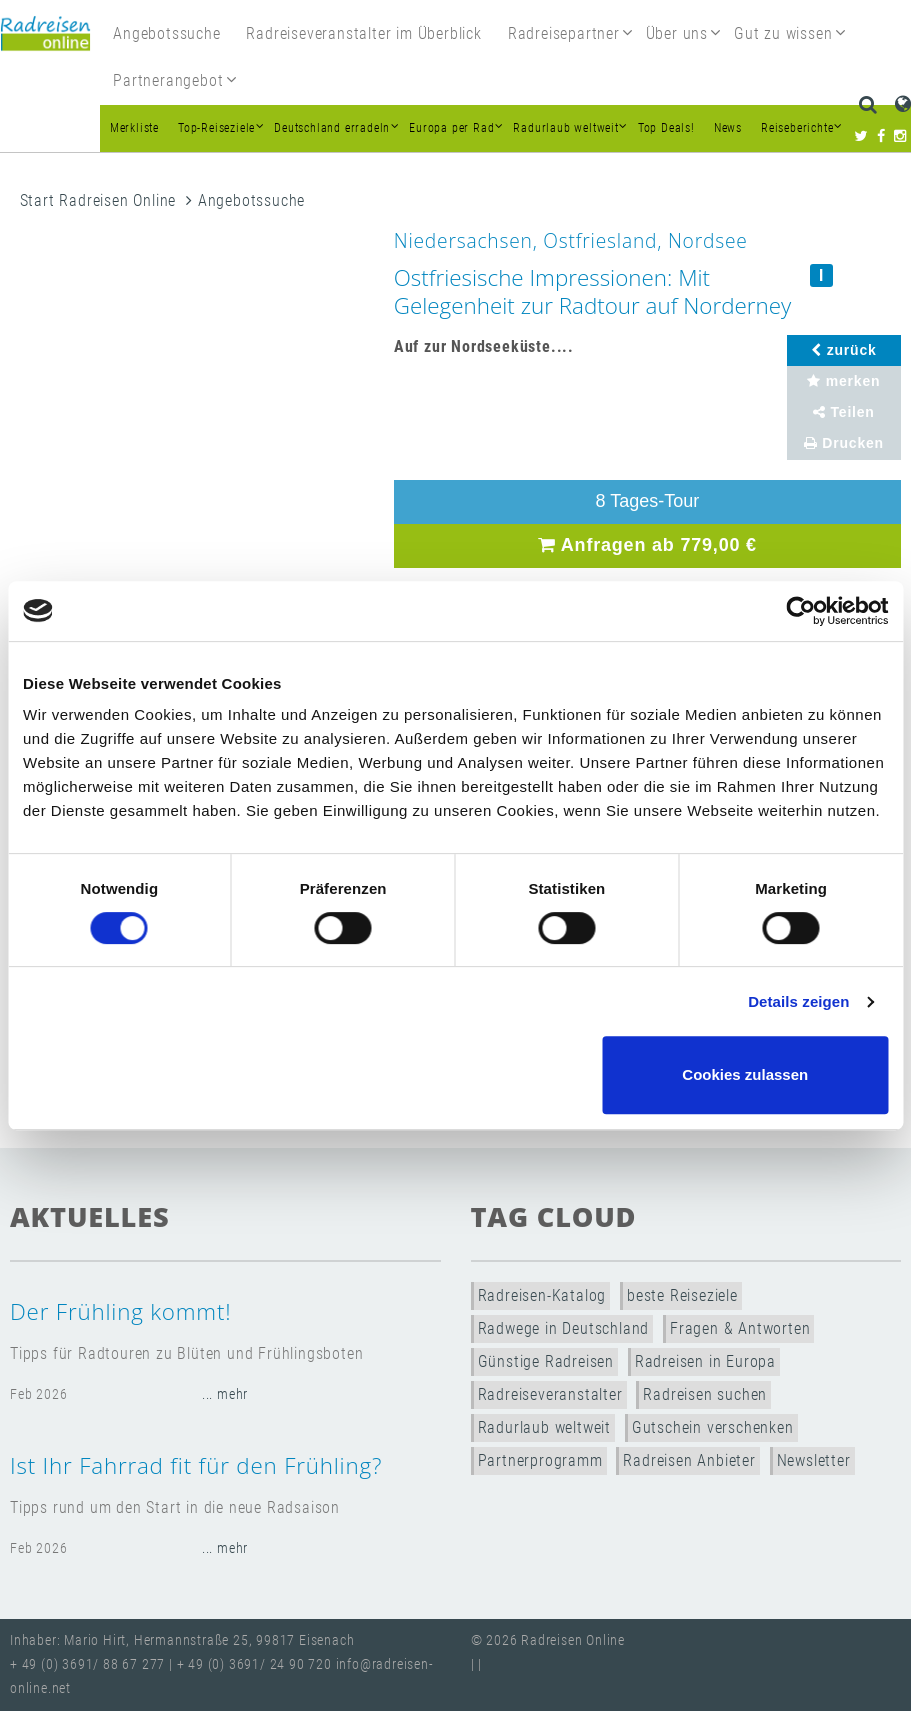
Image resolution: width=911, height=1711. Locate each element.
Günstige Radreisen (546, 1361)
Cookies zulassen (745, 1074)
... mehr (225, 1394)
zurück (843, 350)
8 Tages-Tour (648, 501)
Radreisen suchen (705, 1394)
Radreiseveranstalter (550, 1394)
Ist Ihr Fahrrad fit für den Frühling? (196, 1465)
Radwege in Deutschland (564, 1328)
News (728, 128)
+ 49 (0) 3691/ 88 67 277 (87, 1664)
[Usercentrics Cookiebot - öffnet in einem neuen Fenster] (800, 611)
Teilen (844, 412)
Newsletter (814, 1460)
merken (843, 381)
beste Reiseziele (682, 1295)
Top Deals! (666, 128)
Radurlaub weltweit (544, 1427)
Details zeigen (798, 1001)
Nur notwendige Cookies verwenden (452, 1074)
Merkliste (134, 128)
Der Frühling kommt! (120, 1311)
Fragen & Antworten (740, 1328)
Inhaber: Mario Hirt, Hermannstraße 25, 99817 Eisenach (182, 1640)
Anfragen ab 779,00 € (647, 545)
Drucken (844, 443)
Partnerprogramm (540, 1460)
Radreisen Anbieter (689, 1460)
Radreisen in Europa (705, 1361)
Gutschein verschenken (713, 1427)
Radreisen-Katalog (542, 1295)
